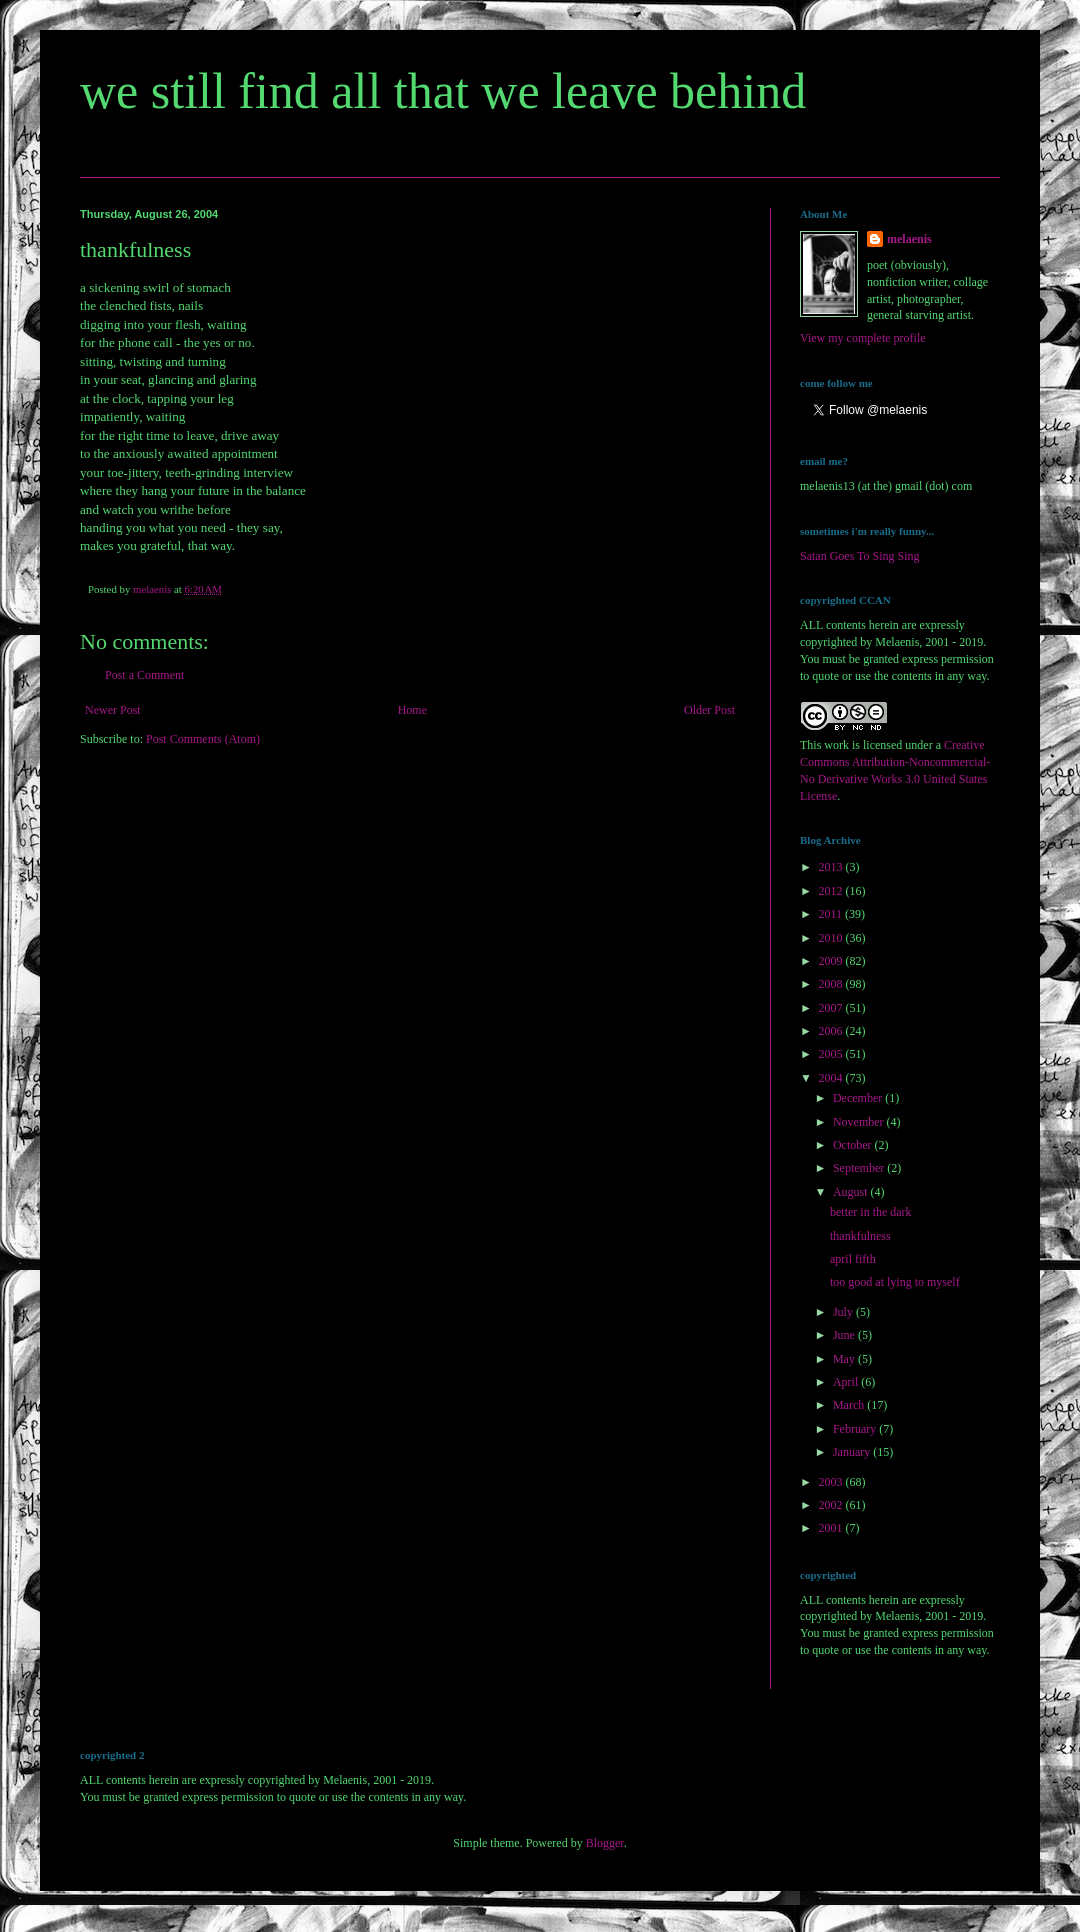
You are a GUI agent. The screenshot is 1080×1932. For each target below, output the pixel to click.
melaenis (909, 239)
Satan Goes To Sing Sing (860, 556)
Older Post (709, 710)
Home (412, 710)
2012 (832, 891)
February (856, 1429)
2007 (832, 1008)
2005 (832, 1054)
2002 (832, 1505)
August (852, 1192)
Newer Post (113, 710)
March (850, 1405)
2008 (832, 984)
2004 (832, 1078)
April (847, 1382)
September (860, 1168)
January (853, 1452)
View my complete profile (863, 338)
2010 (832, 938)
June (845, 1335)
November (860, 1122)
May (845, 1359)
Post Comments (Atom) (203, 739)
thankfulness (860, 1236)
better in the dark (871, 1212)
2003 (832, 1482)
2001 (832, 1528)
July (844, 1312)
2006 (832, 1031)
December (859, 1098)
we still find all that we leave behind (443, 91)
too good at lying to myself (895, 1282)
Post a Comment (144, 675)
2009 (832, 961)
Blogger (605, 1843)
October (854, 1145)
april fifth (853, 1259)
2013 (832, 867)
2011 (832, 914)
